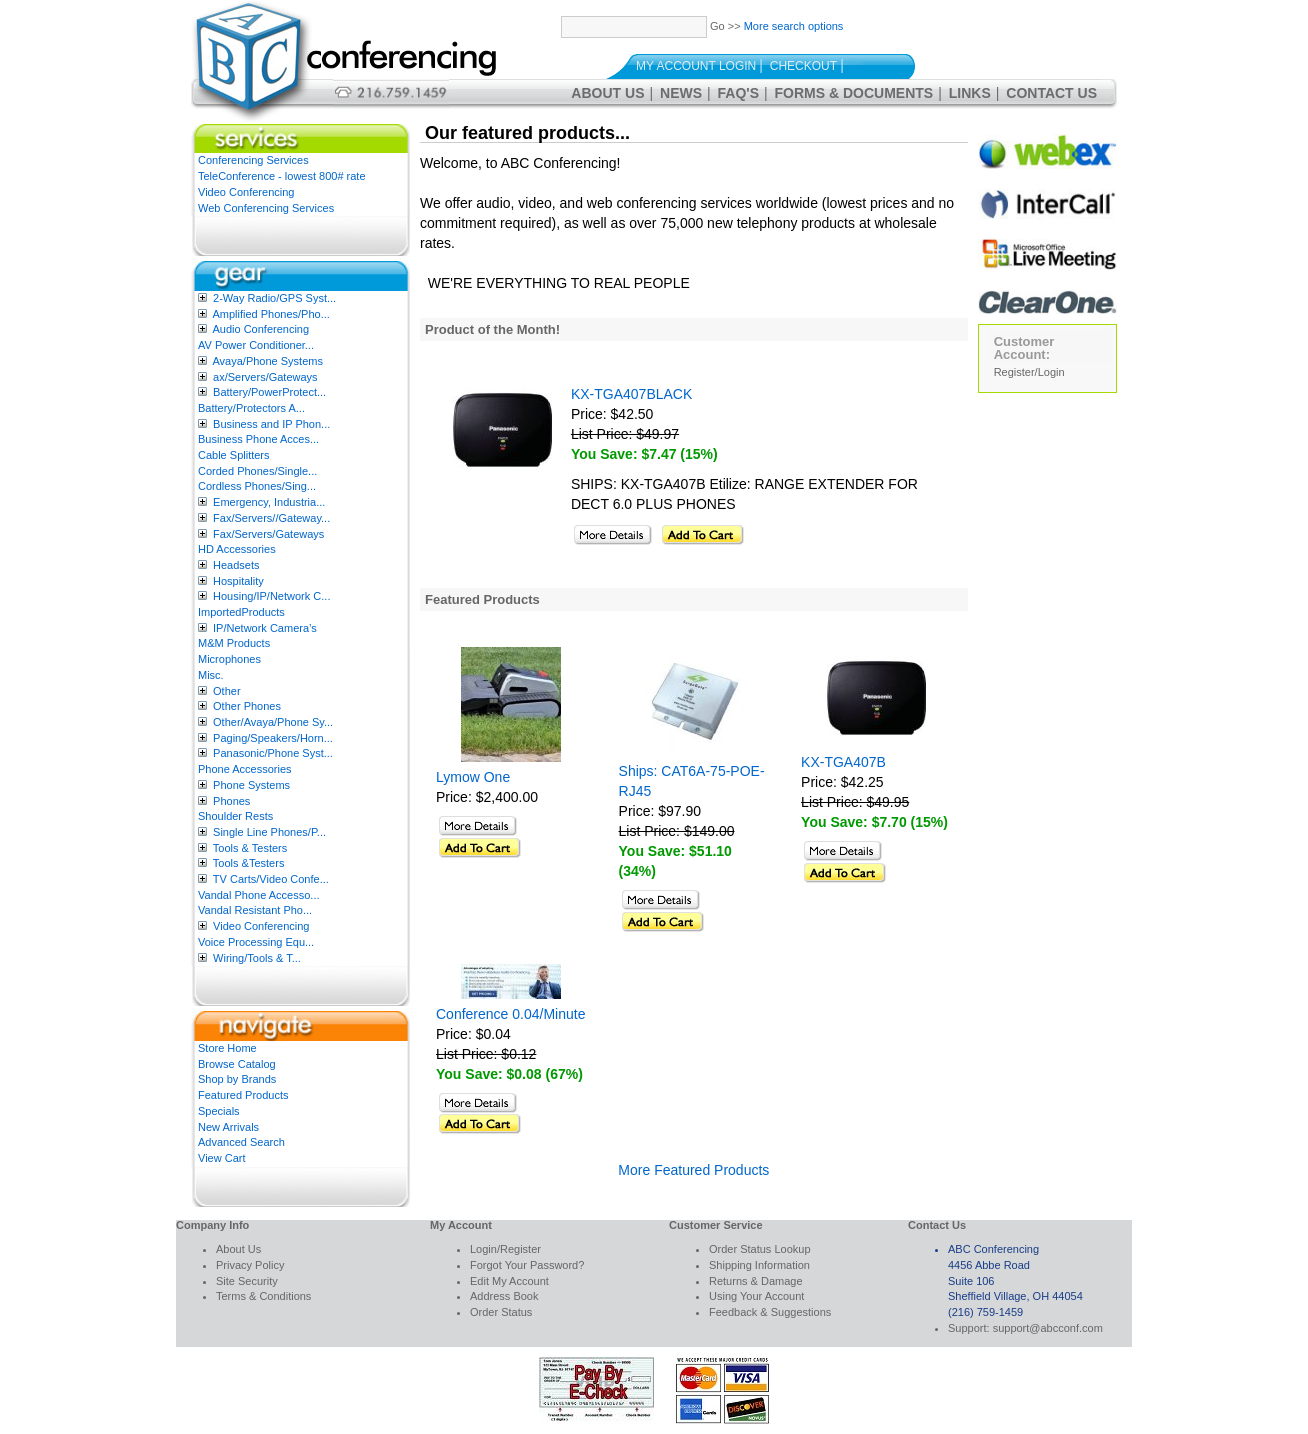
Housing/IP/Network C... (271, 596)
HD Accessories (237, 549)
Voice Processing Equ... (256, 942)
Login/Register (505, 1249)
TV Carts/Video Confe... (271, 879)
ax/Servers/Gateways (265, 377)
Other (227, 691)
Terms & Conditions (263, 1296)
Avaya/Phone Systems (267, 361)
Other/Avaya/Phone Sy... (273, 722)
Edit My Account (509, 1281)
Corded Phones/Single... (257, 471)
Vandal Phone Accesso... (259, 895)
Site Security (247, 1281)
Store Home (227, 1048)
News (681, 93)
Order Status (501, 1312)
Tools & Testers (250, 848)
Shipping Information (759, 1265)
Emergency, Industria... (269, 502)
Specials (219, 1111)
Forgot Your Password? (527, 1265)
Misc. (211, 675)
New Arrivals (228, 1127)
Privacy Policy (250, 1265)
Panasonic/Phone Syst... (273, 753)
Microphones (229, 659)
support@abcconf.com (1048, 1328)
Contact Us (1051, 93)
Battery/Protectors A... (251, 408)
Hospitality (238, 581)
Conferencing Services (253, 160)
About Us (607, 93)
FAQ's (738, 93)
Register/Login (1029, 372)
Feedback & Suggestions (770, 1312)
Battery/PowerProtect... (269, 392)
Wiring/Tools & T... (257, 958)
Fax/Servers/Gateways (268, 534)
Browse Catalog (237, 1064)
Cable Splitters (234, 455)
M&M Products (234, 643)
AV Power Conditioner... (256, 345)
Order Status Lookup (760, 1249)
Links (970, 93)
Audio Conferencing (260, 329)
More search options (794, 26)
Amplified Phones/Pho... (270, 314)
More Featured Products (693, 1170)
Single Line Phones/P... (269, 832)
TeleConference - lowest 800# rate (282, 176)
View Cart (221, 1158)
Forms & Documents (854, 93)
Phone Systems (251, 785)
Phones (231, 801)
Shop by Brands (237, 1079)
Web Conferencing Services (266, 208)
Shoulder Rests (235, 816)
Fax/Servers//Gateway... (271, 518)
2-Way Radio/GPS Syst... (274, 298)
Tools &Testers (249, 863)
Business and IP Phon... (271, 424)
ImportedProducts (241, 612)
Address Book (504, 1296)
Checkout (803, 66)
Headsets (236, 565)
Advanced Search (241, 1142)
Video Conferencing (246, 192)
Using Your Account (756, 1296)
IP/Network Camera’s (265, 628)
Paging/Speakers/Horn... (273, 738)
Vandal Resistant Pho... (255, 910)
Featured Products (243, 1095)
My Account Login (696, 66)
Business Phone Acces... (258, 439)
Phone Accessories (245, 769)
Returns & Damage (756, 1281)
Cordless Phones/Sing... (257, 486)
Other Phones (247, 706)
